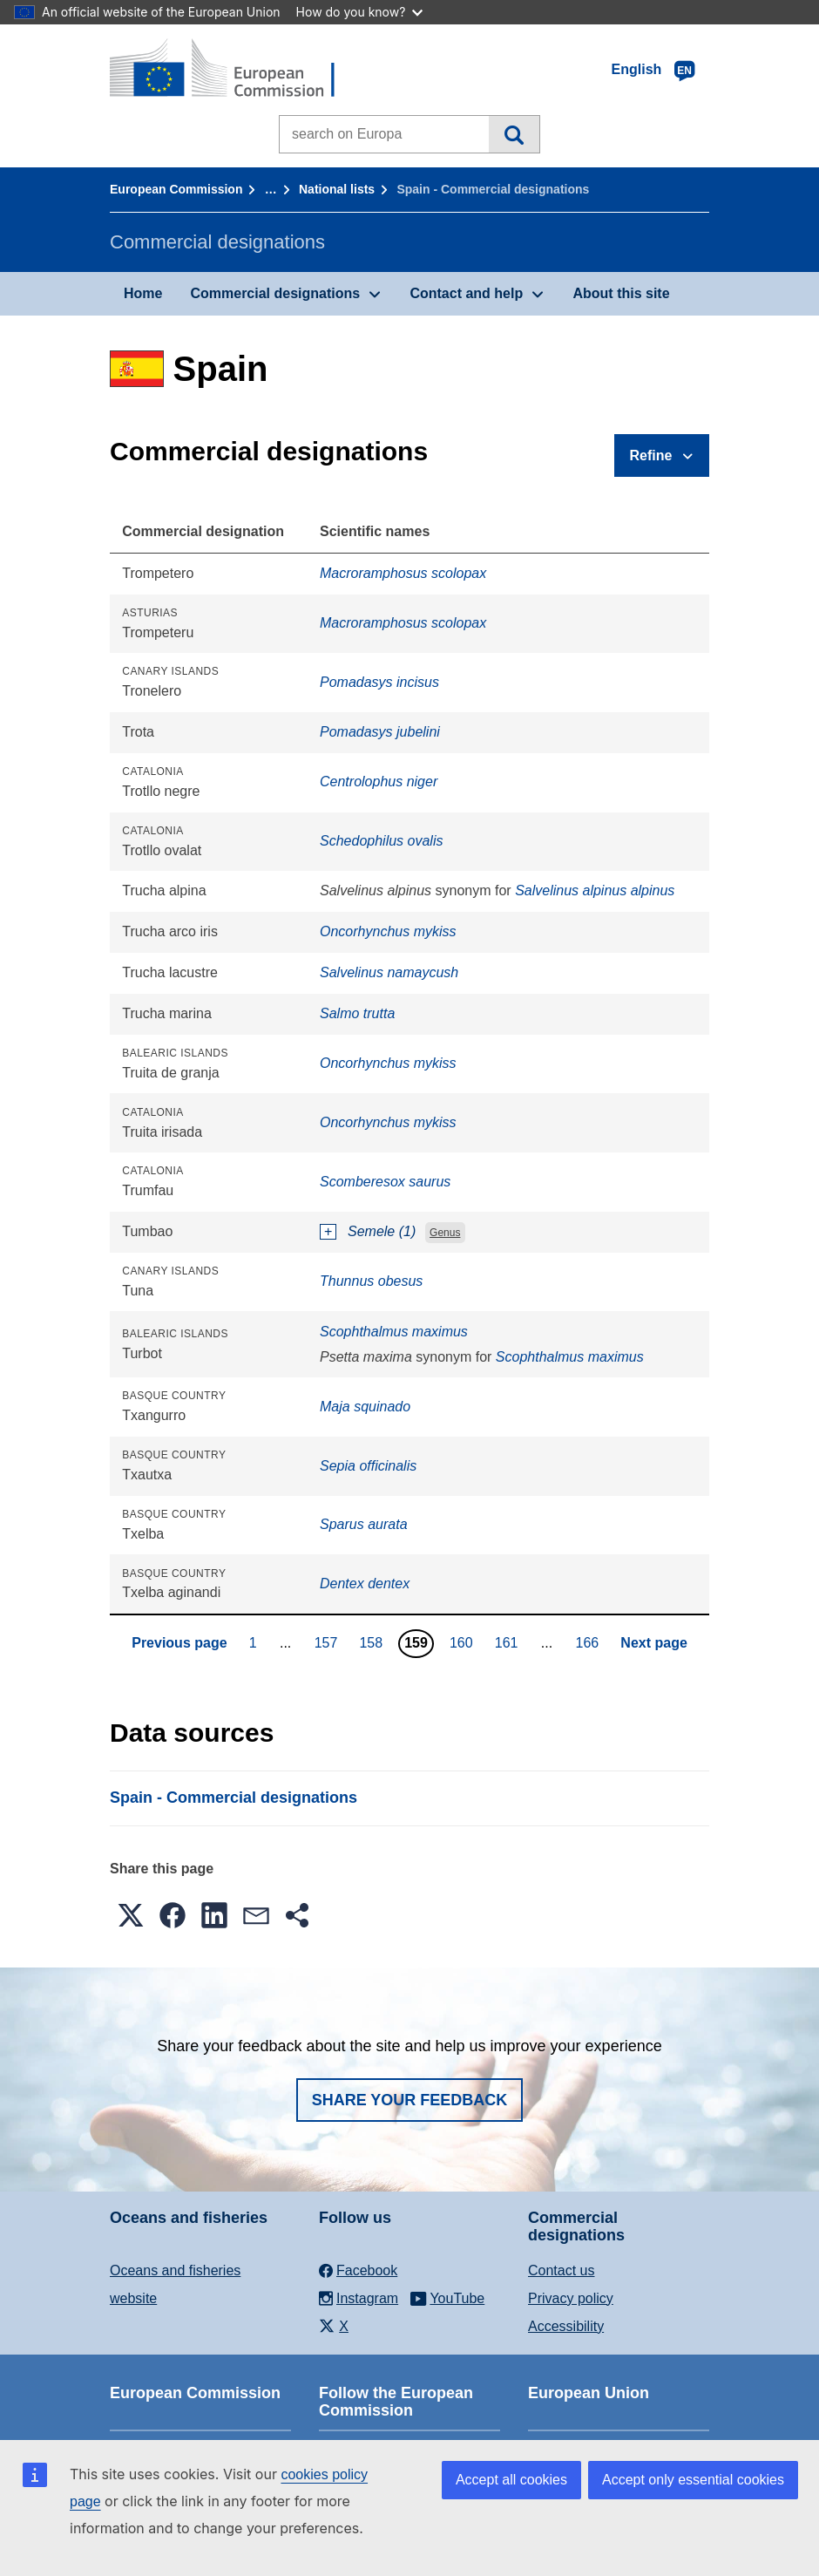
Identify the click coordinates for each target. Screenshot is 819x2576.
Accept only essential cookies (693, 2479)
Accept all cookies (511, 2479)
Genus (445, 1233)
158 (373, 1642)
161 (509, 1642)
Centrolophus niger (378, 781)
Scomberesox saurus (385, 1181)
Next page (653, 1642)
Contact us (561, 2270)
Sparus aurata (364, 1524)
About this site (620, 293)
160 (463, 1642)
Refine (651, 455)
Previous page (179, 1642)
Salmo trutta (357, 1013)
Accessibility (566, 2326)
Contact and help (466, 293)
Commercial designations (275, 293)
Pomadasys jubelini (380, 731)
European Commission (176, 189)
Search (513, 134)
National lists (337, 189)
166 (590, 1642)
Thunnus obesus (371, 1281)
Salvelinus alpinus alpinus (594, 890)
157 (328, 1642)
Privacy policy (570, 2298)
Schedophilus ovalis (381, 840)
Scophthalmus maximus (394, 1331)
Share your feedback (410, 2100)
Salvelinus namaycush (389, 972)
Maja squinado (365, 1406)
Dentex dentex (365, 1583)
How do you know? (359, 11)
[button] (130, 1915)
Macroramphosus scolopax (403, 573)
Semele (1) (382, 1231)
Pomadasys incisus (379, 682)
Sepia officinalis (368, 1465)
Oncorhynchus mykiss (388, 931)
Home (143, 293)
